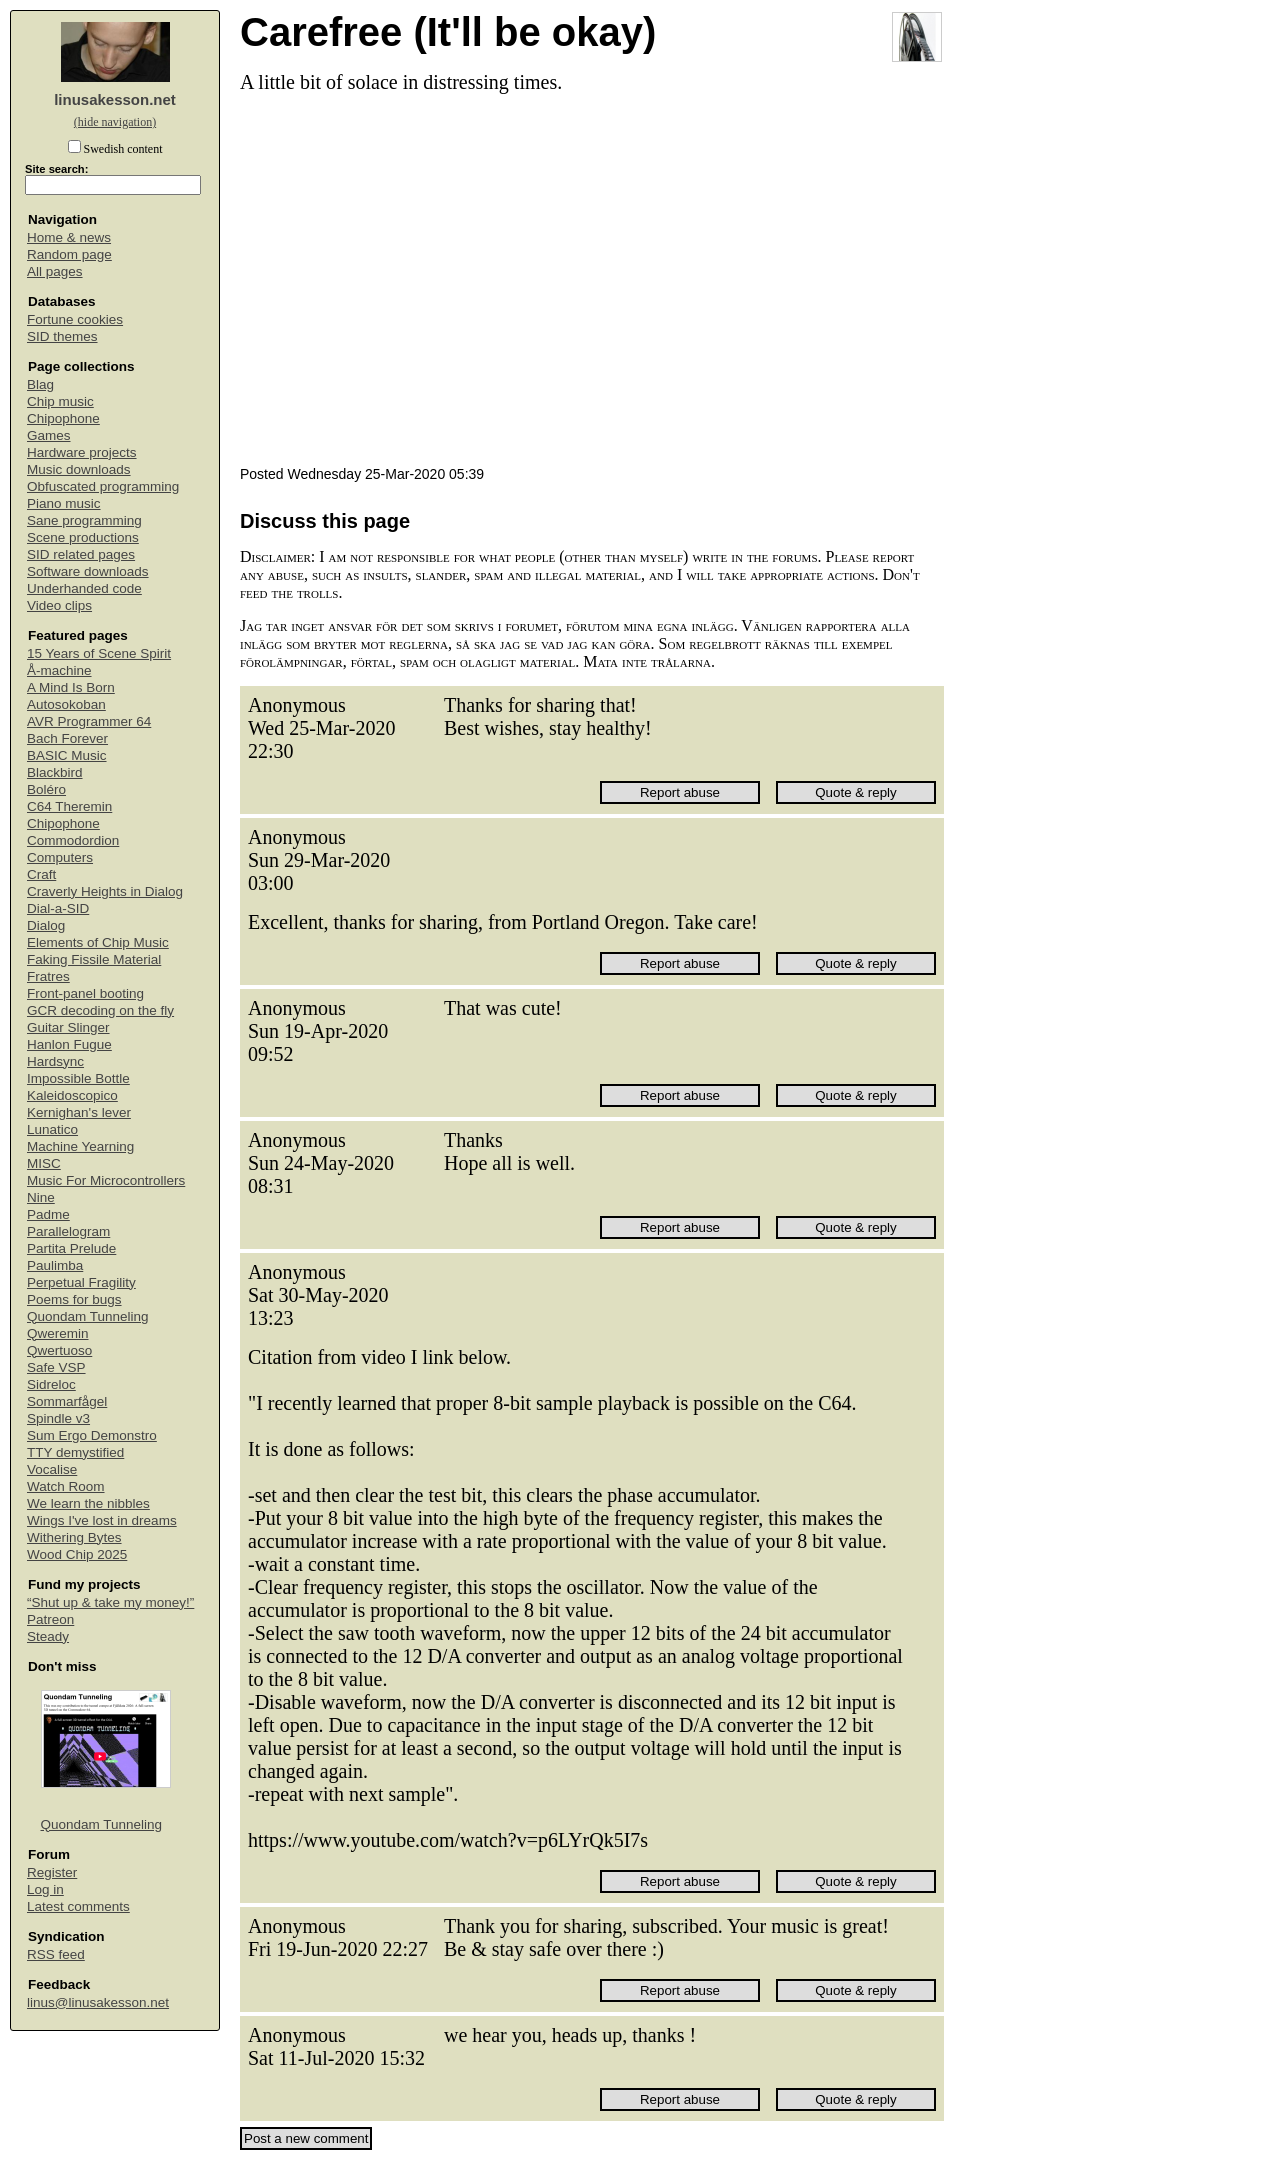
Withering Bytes (74, 1537)
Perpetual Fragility (81, 1282)
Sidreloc (51, 1384)
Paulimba (55, 1265)
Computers (60, 857)
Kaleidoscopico (72, 1095)
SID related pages (81, 554)
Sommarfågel (67, 1401)
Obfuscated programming (103, 486)
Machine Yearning (80, 1146)
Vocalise (52, 1469)
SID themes (62, 336)
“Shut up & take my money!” (110, 1602)
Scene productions (83, 537)
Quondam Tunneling (88, 1316)
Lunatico (52, 1129)
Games (49, 435)
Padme (48, 1214)
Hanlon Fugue (69, 1044)
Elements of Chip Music (98, 942)
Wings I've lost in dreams (102, 1520)
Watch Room (66, 1486)
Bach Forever (67, 738)
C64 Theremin (69, 806)
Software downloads (88, 571)
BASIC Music (67, 755)
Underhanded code (84, 588)
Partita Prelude (71, 1248)
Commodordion (73, 840)
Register (52, 1872)
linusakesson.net (115, 99)
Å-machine (59, 670)
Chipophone (63, 418)
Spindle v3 (58, 1418)
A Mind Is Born (71, 687)
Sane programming (84, 520)
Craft (41, 874)
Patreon (50, 1619)
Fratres (48, 976)
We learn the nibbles (88, 1503)
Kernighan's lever (79, 1112)
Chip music (60, 401)
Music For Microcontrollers (106, 1180)
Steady (48, 1636)
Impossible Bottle (78, 1078)
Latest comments (78, 1906)
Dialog (46, 925)
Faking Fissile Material (94, 959)
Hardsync (55, 1061)
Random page (69, 254)
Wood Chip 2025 (77, 1554)
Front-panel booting (85, 993)
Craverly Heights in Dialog (105, 891)
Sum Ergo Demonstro (92, 1435)
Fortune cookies (75, 319)
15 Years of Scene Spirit (99, 653)
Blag (40, 384)
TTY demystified (75, 1452)
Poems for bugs (74, 1299)
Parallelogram (68, 1231)
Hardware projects (82, 452)
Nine (41, 1197)
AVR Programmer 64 (89, 721)
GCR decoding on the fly (100, 1010)
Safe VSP (56, 1367)
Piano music (64, 503)
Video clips (59, 605)
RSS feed (56, 1954)
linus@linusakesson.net (98, 2002)
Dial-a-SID (58, 908)
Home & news (69, 237)
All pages (55, 271)
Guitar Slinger (68, 1027)
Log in (45, 1889)
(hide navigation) (115, 122)
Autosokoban (66, 704)
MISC (44, 1163)
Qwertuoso (59, 1350)
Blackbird (55, 772)
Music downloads (79, 469)
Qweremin (58, 1333)
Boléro (46, 789)
